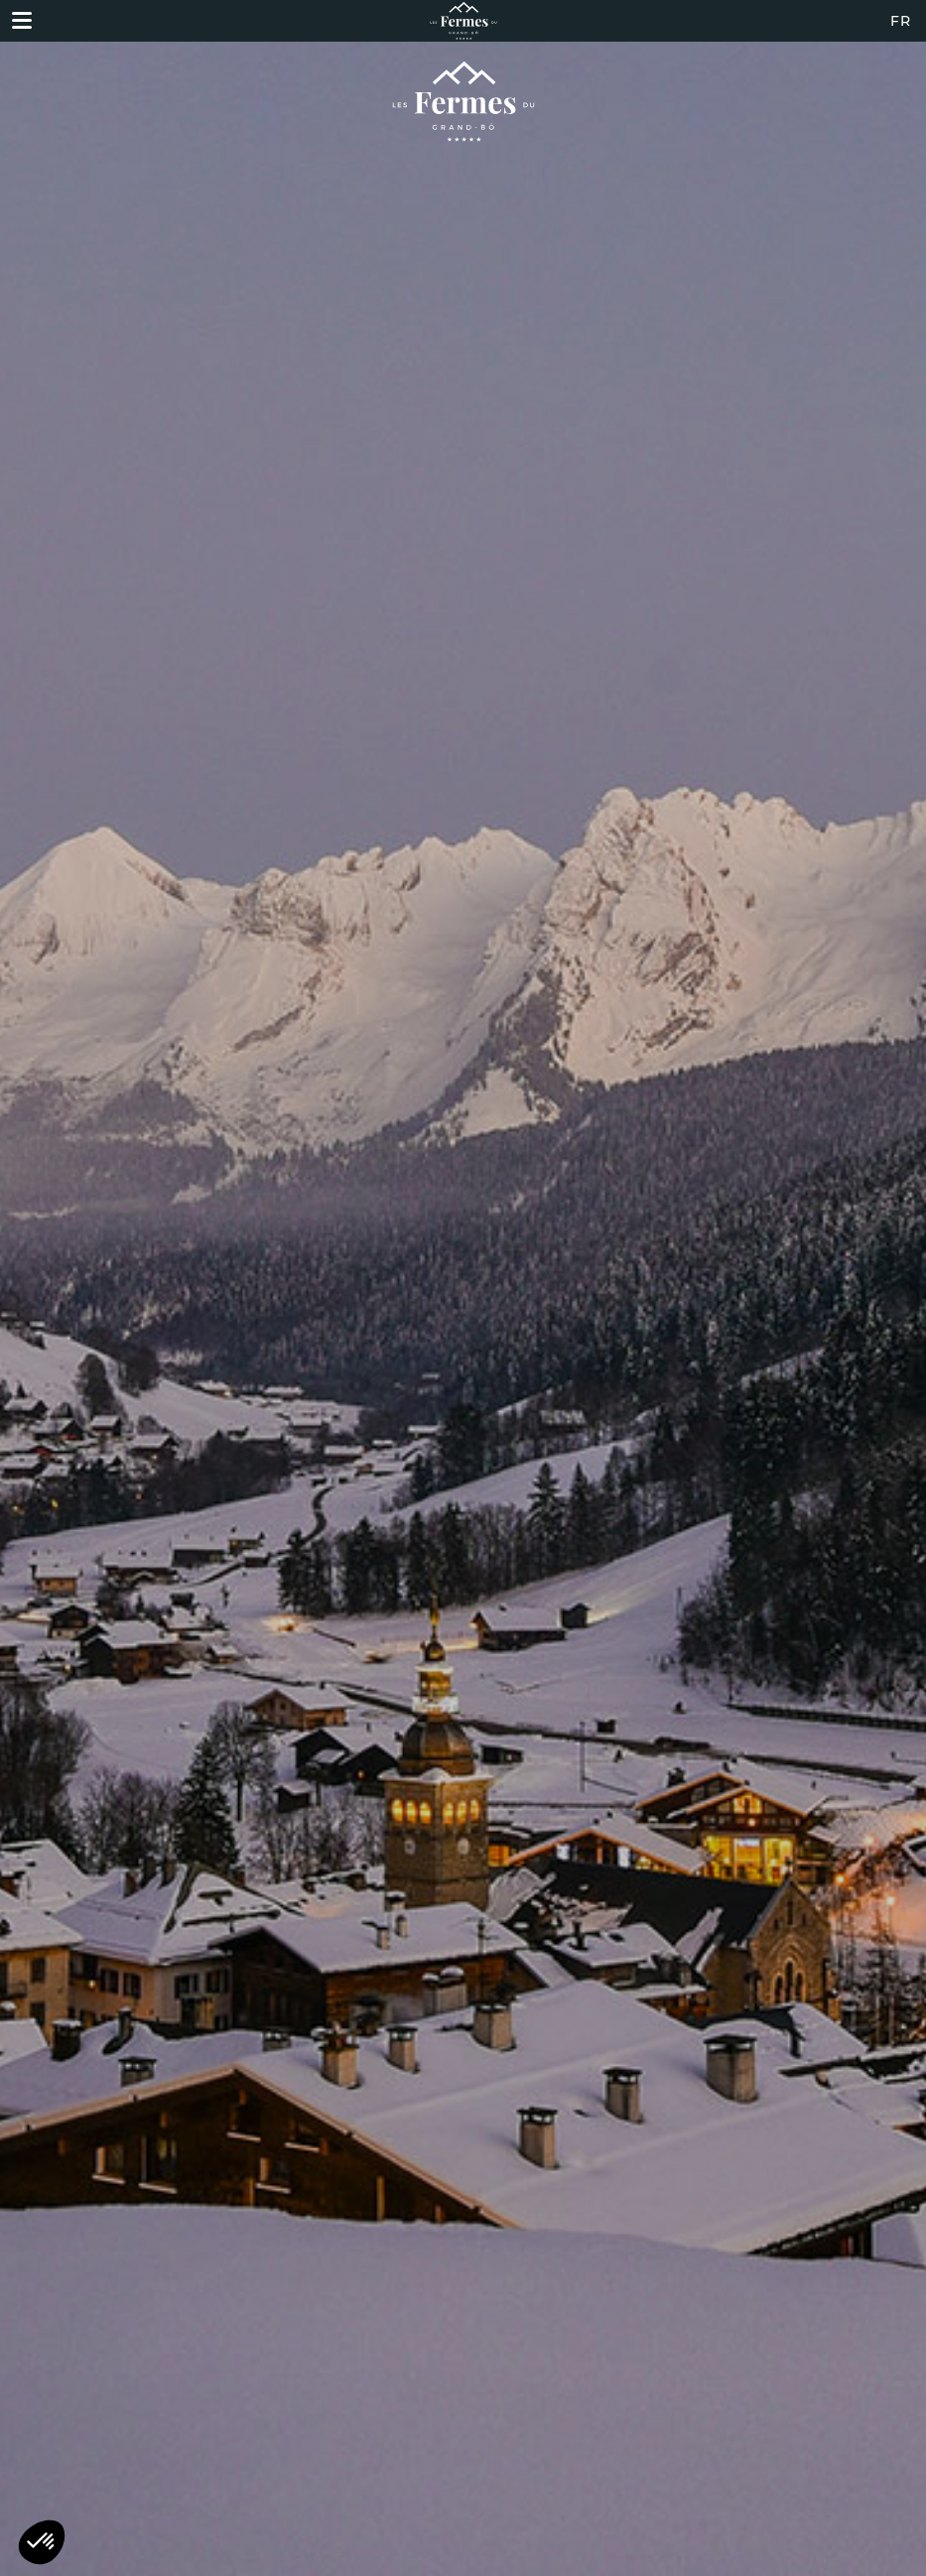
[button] (42, 2542)
